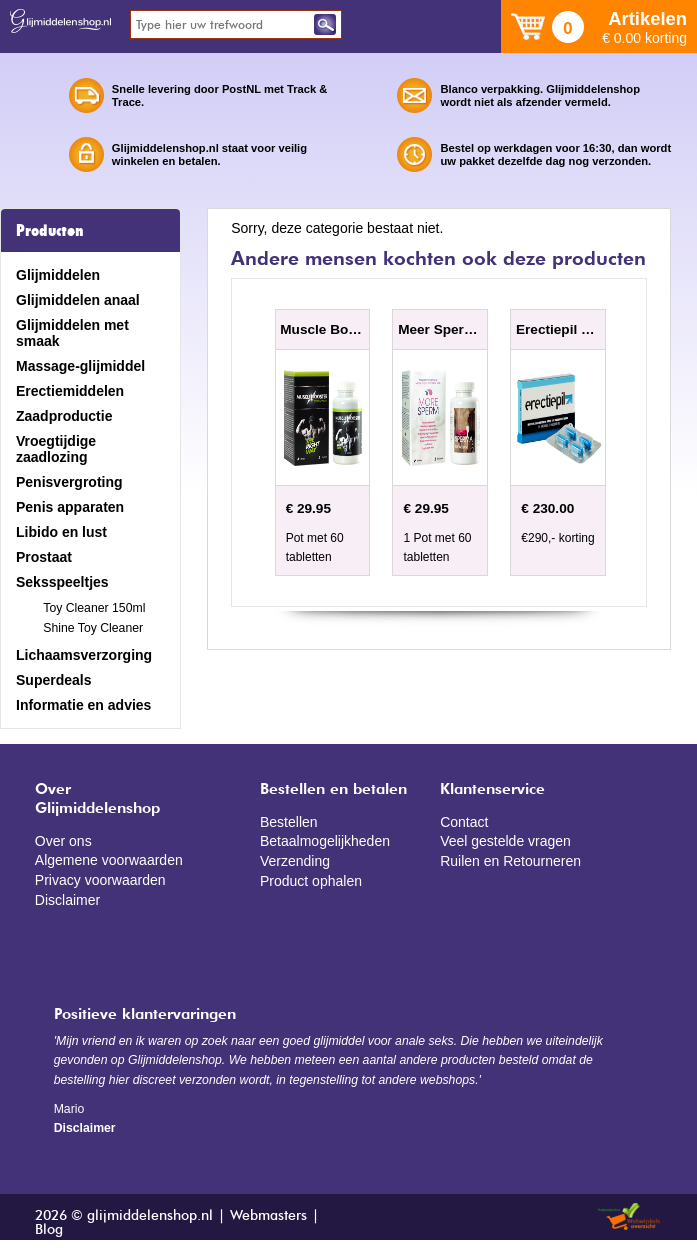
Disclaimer (67, 900)
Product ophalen (311, 881)
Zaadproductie (64, 416)
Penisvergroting (69, 482)
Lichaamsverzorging (84, 655)
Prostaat (44, 557)
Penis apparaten (70, 507)
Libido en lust (61, 532)
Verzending (295, 861)
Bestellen (289, 822)
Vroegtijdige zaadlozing (56, 449)
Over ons (63, 841)
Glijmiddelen (58, 275)
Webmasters (268, 1216)
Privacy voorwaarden (100, 880)
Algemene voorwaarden (109, 860)
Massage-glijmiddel (80, 366)
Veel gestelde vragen (505, 841)
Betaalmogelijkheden (325, 841)
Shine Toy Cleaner (93, 628)
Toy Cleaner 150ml (94, 608)
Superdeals (53, 680)
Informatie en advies (83, 705)
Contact (464, 822)
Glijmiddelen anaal (78, 300)
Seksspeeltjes (62, 582)
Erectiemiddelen (70, 391)
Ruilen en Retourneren (510, 861)
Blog (49, 1230)
